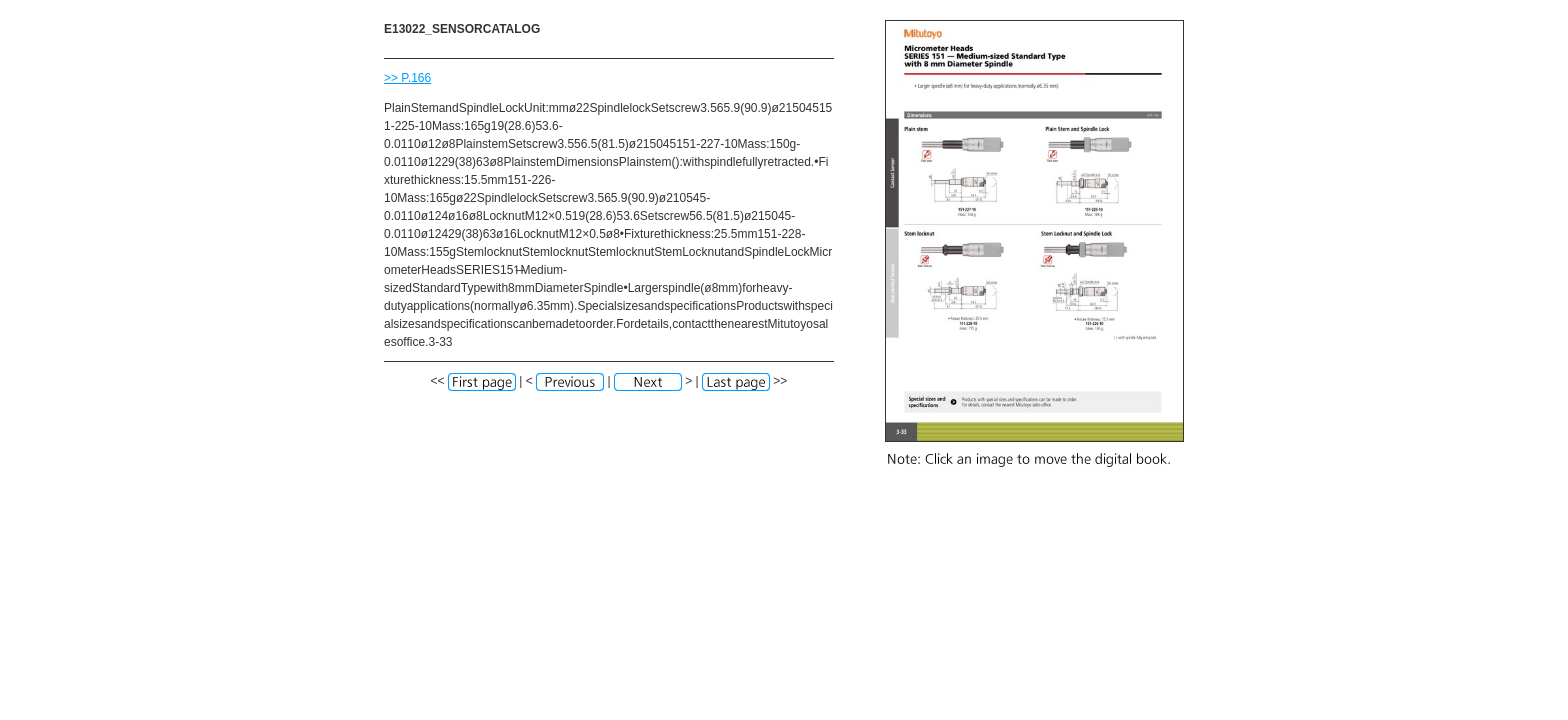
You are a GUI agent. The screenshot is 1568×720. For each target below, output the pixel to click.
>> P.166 (407, 78)
